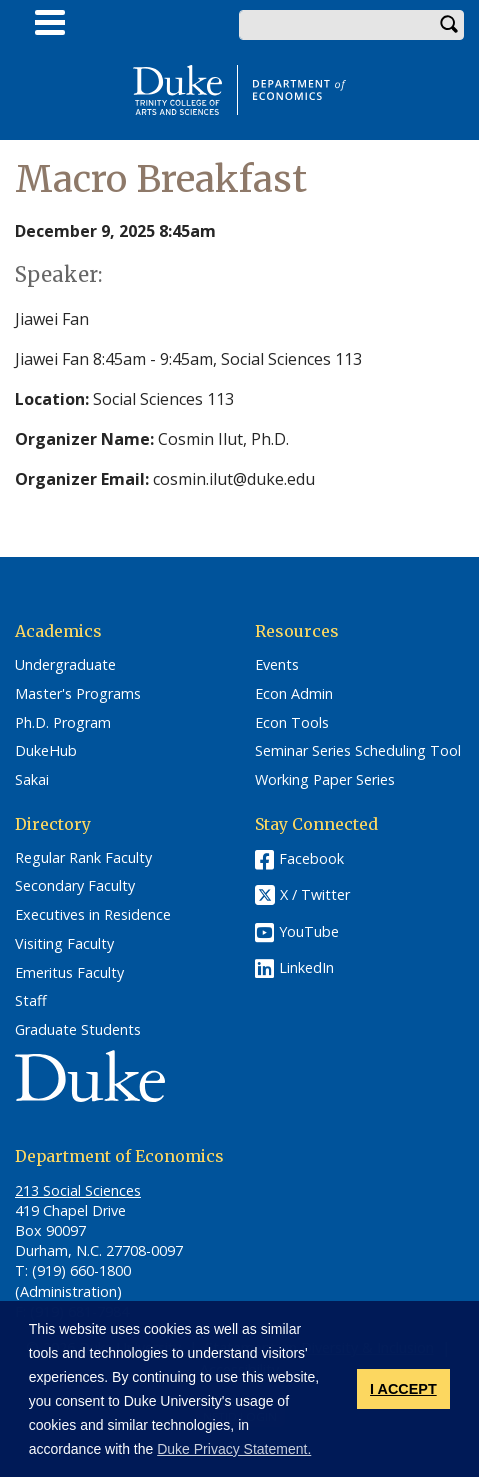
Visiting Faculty (64, 944)
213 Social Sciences (78, 1190)
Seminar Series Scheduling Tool (358, 751)
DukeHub (46, 751)
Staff (31, 1001)
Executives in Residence (93, 915)
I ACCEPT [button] (403, 1389)
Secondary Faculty (75, 886)
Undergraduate (65, 665)
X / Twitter (315, 894)
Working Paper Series (325, 780)
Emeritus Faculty (69, 973)
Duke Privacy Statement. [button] (234, 1449)
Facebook (311, 858)
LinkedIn (306, 967)
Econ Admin (294, 694)
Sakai (32, 780)
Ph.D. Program (63, 723)
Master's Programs (78, 694)
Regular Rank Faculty (83, 858)
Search (449, 25)
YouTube (309, 931)
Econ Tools (292, 723)
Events (277, 665)
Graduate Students (78, 1030)
